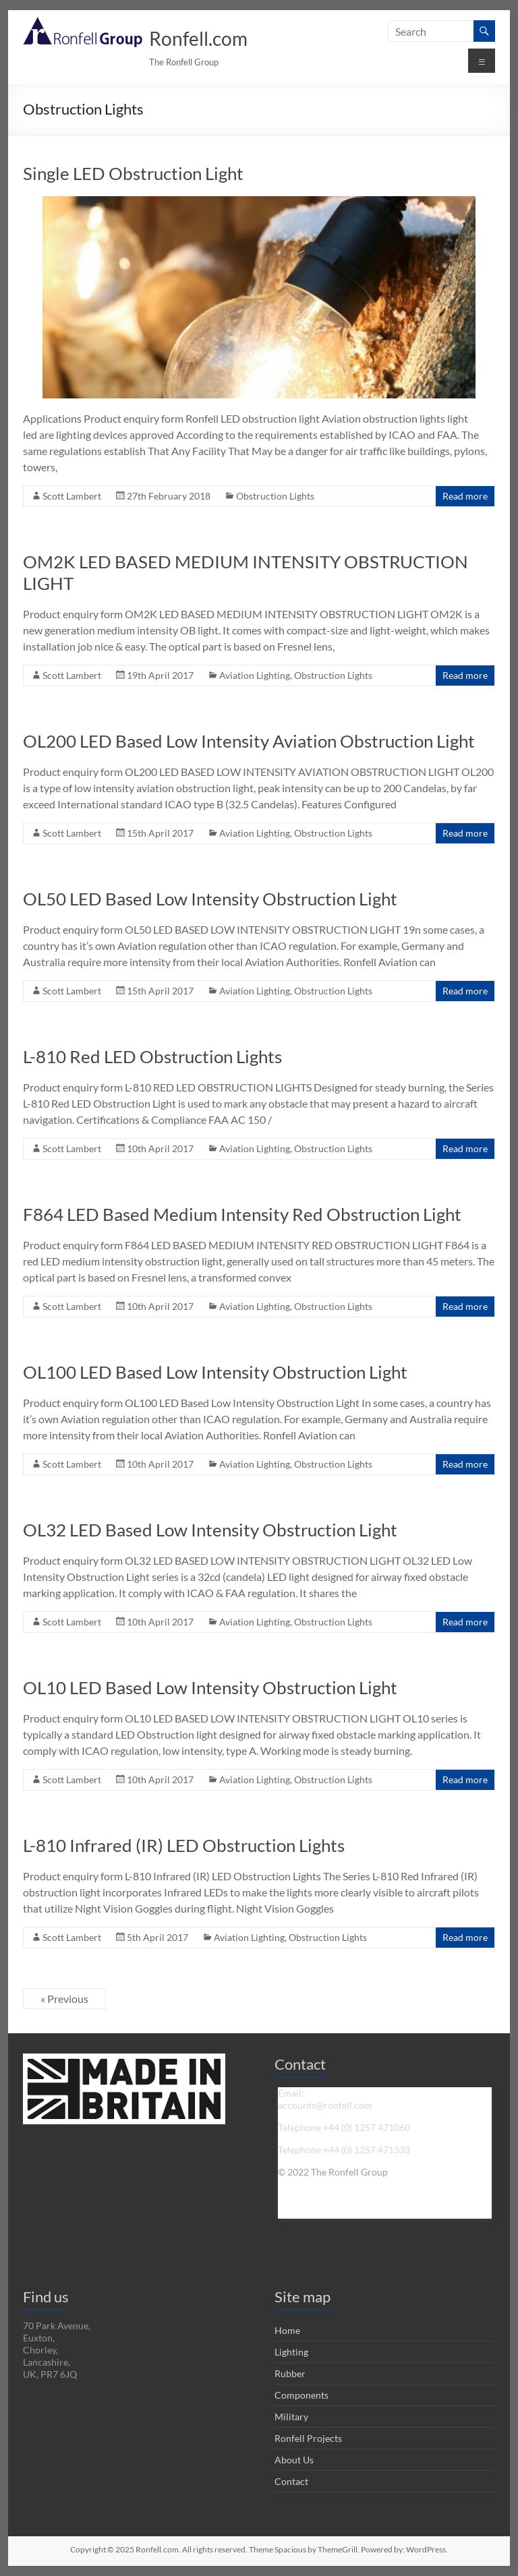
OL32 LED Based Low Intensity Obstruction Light (210, 1529)
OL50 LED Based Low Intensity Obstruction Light (210, 898)
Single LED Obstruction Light (133, 173)
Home (287, 2330)
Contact (291, 2481)
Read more (465, 496)
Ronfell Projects (308, 2438)
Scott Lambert (71, 496)
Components (301, 2395)
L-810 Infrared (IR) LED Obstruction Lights (184, 1845)
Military (291, 2416)
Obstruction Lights (275, 496)
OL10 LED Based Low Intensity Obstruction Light (210, 1687)
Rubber (290, 2373)
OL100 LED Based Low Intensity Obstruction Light (215, 1372)
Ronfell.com (198, 38)
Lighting (291, 2352)
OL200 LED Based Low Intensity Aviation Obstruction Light (249, 741)
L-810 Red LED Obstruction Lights (152, 1056)
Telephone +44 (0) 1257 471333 (344, 2149)
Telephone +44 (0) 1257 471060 (344, 2127)
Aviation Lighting (254, 675)
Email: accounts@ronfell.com (325, 2099)
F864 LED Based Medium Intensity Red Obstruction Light (242, 1214)
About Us (294, 2459)
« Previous (64, 1998)
